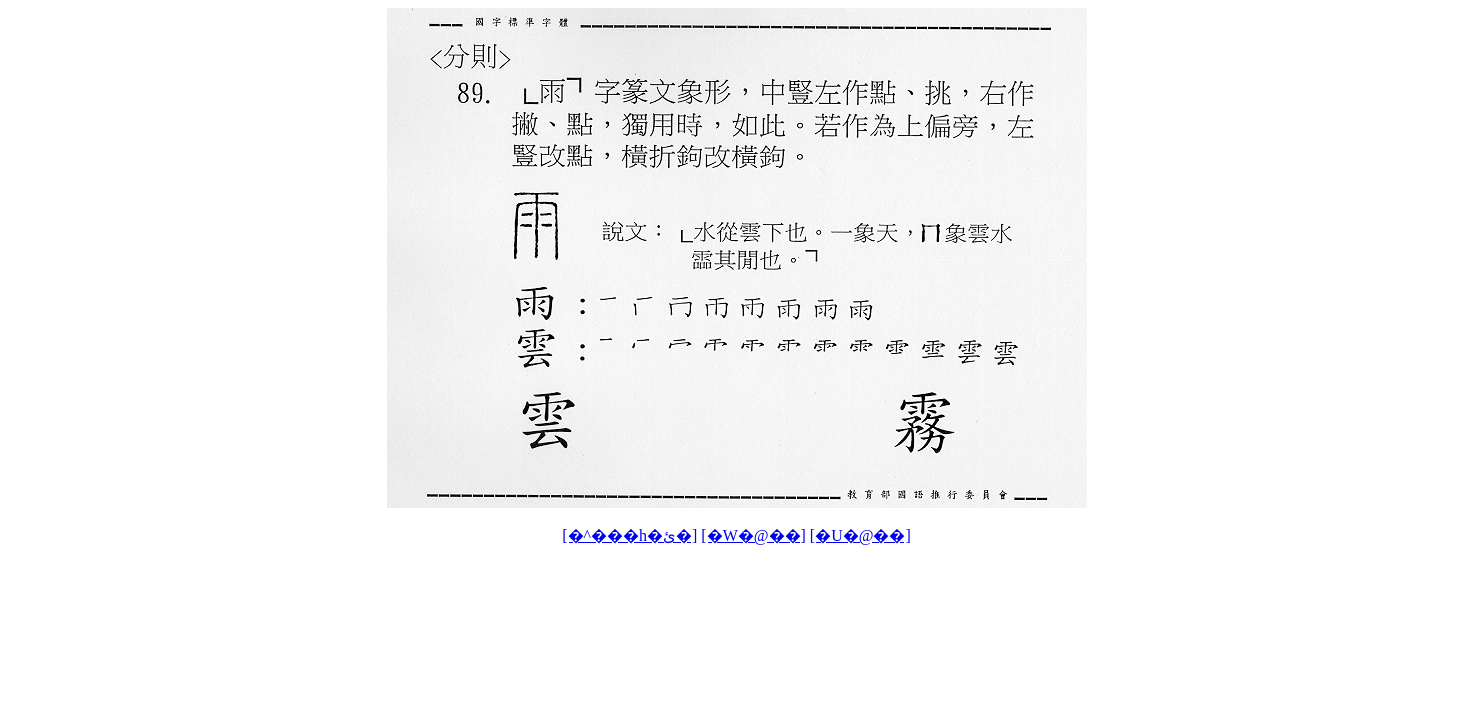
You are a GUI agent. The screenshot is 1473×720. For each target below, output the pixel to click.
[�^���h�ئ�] (629, 535)
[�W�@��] (753, 535)
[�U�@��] (860, 535)
